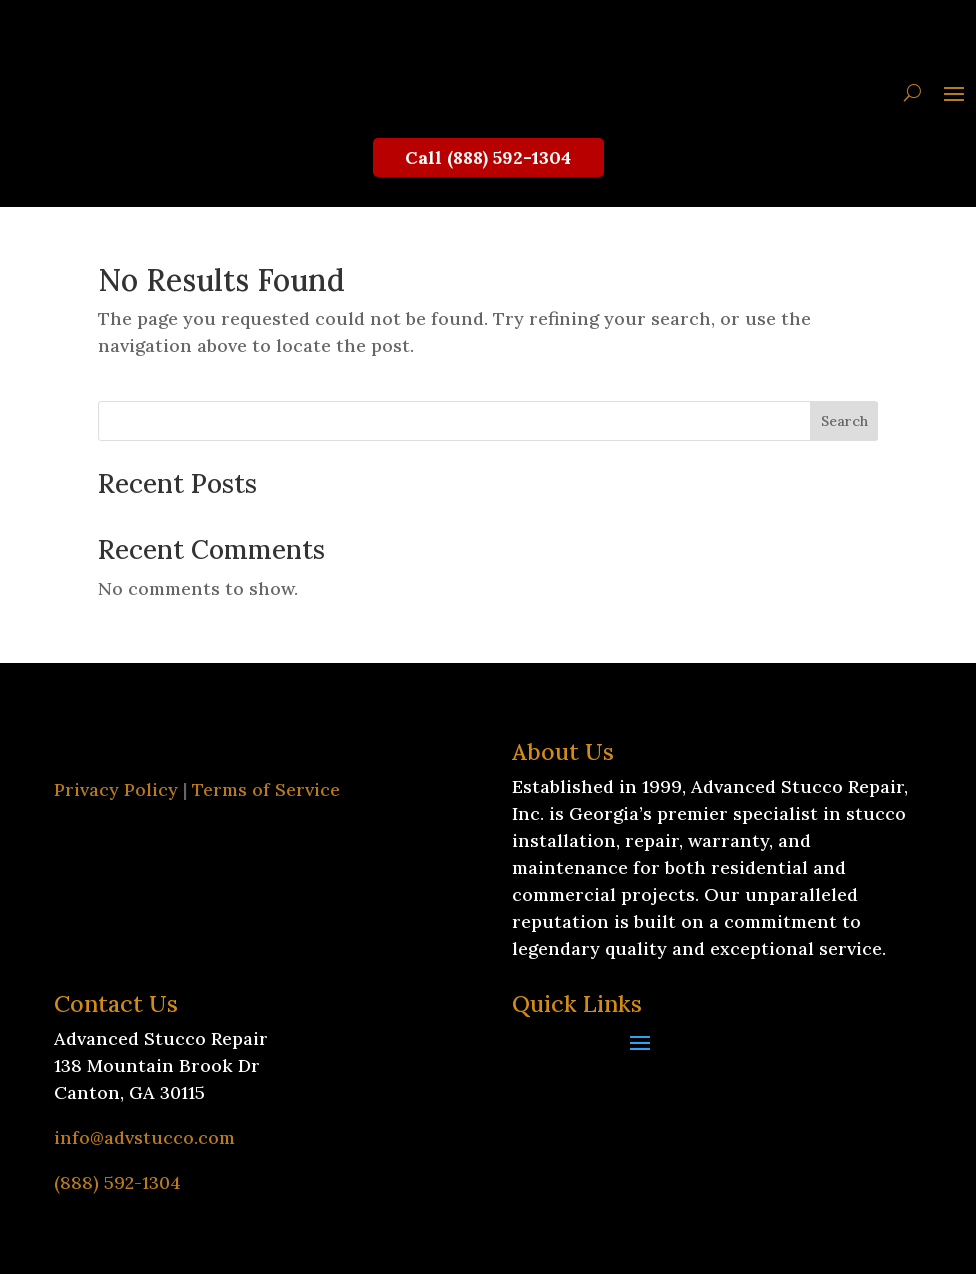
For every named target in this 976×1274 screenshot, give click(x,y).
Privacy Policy (116, 789)
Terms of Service (266, 789)
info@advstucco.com (144, 1137)
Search (844, 421)
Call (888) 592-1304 (488, 157)
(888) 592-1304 (117, 1182)
